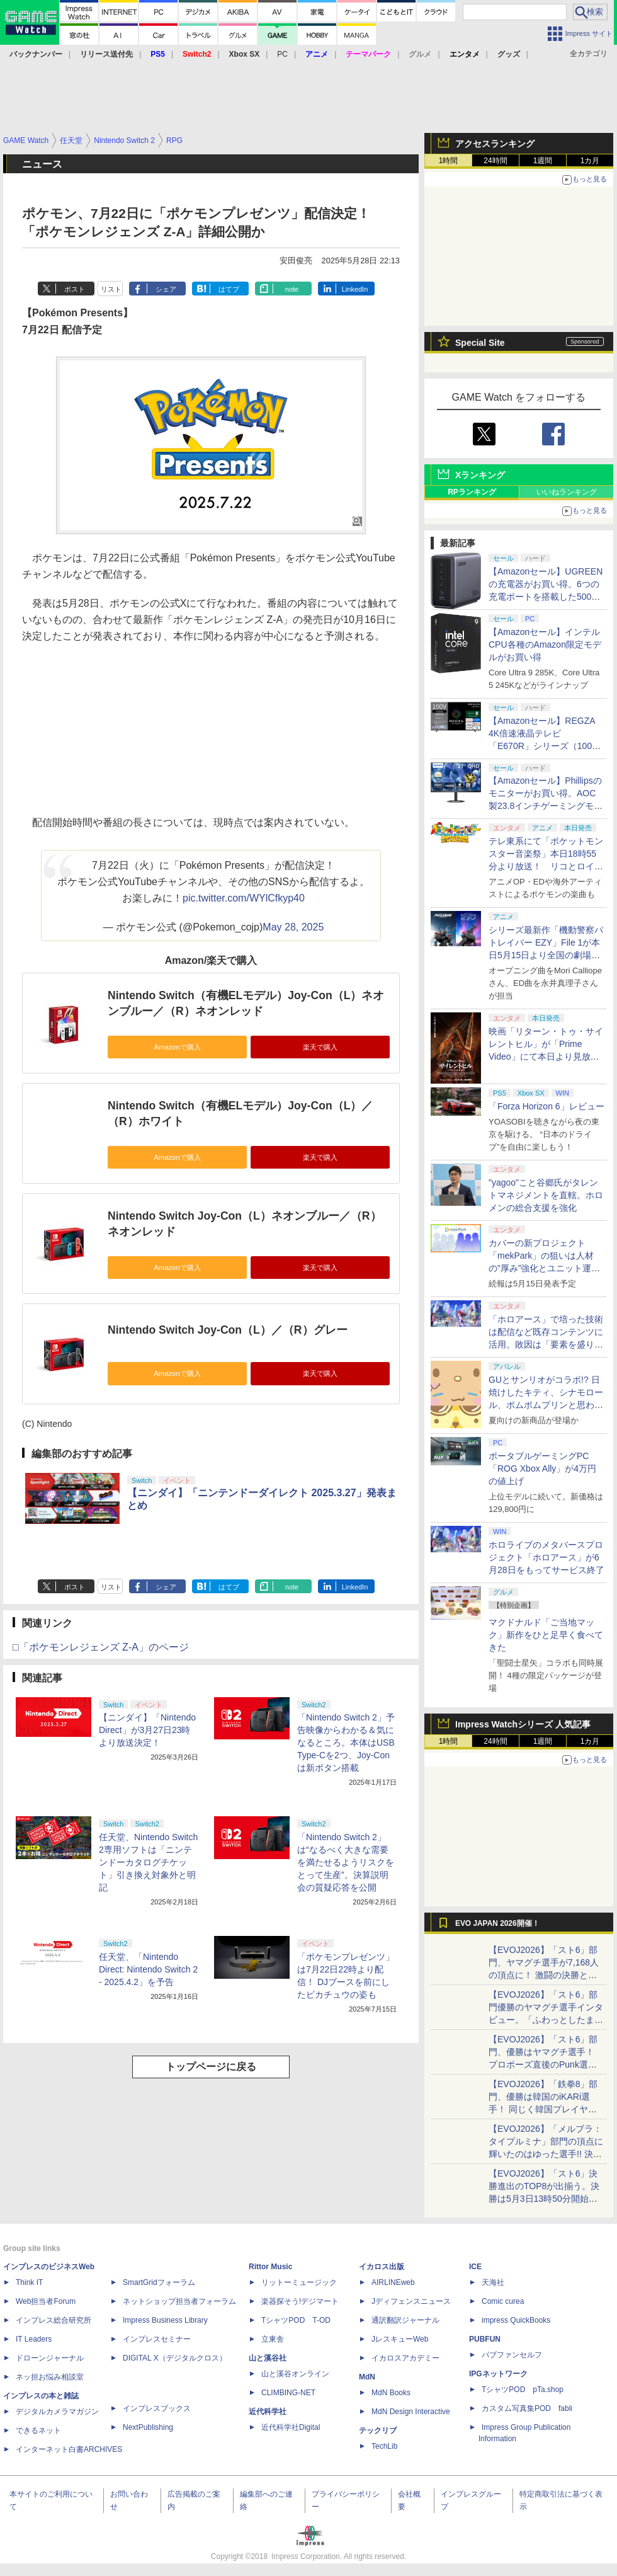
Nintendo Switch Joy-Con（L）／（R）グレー (228, 1330)
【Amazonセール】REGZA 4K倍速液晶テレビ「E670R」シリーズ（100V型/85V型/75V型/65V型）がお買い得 (543, 746)
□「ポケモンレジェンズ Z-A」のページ (101, 1647)
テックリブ (378, 2430)
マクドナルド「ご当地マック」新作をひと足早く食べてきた (546, 1634)
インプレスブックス (157, 2408)
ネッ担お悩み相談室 (50, 2377)
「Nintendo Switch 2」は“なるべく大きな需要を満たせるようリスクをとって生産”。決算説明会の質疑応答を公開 (345, 1862)
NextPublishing (148, 2427)
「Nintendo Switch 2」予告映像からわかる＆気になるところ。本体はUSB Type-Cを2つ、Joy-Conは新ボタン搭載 (346, 1742)
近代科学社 (267, 2411)
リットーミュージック (299, 2282)
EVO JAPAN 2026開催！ (497, 1923)
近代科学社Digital (290, 2427)
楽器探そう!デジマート (300, 2301)
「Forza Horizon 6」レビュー (546, 1106)
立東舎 (272, 2339)
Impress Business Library (165, 2320)
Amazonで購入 (177, 1047)
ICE (475, 2266)
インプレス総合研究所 (53, 2320)
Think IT (29, 2282)
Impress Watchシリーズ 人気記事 (523, 1724)
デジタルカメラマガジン (57, 2411)
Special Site (480, 343)
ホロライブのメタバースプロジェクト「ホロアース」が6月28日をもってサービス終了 (546, 1557)
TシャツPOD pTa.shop (522, 2389)
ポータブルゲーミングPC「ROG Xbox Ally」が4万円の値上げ (542, 1468)
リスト (111, 289)
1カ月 (590, 160)
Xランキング (480, 475)
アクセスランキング (495, 144)
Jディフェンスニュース (411, 2301)
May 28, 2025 (293, 927)
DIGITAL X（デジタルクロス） (175, 2358)
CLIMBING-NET (288, 2392)
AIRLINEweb (393, 2282)
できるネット (38, 2430)
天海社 (493, 2282)
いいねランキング (566, 492)
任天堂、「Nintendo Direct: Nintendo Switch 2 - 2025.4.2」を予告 (148, 1969)
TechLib (384, 2446)
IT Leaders (34, 2339)
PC (282, 54)
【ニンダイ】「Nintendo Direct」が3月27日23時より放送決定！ (147, 1730)
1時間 (448, 160)
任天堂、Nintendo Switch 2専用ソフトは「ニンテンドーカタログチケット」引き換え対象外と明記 (148, 1862)
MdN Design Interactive (410, 2411)
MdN (367, 2377)
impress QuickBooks (516, 2320)
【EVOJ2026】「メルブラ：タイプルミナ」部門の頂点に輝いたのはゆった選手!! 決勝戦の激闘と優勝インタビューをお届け (546, 2154)
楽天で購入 (320, 1047)
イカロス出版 (381, 2266)
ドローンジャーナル (50, 2358)
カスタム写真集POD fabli (527, 2408)
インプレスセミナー (157, 2339)
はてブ (228, 289)
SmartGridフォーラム (159, 2282)
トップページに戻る (211, 2066)
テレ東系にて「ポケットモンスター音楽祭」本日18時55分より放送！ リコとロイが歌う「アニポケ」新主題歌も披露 (546, 866)
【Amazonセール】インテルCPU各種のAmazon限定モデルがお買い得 (545, 644)
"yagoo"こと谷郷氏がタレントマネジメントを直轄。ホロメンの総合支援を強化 (546, 1195)
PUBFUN (485, 2339)
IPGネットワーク (498, 2373)
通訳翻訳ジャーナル (405, 2320)
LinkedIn (355, 289)
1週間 (543, 160)
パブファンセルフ (512, 2354)
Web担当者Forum (46, 2301)
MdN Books (390, 2392)
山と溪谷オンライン (295, 2373)
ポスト (74, 289)
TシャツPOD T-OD (296, 2320)
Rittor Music (270, 2266)
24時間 (495, 160)
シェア (166, 289)
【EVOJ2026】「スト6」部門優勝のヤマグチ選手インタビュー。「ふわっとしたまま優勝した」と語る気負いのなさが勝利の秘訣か (546, 2019)
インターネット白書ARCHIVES (69, 2449)
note (291, 289)
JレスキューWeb (399, 2339)
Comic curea (503, 2301)
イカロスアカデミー (405, 2358)
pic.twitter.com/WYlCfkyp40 (244, 898)
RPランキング (472, 492)
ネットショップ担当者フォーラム (179, 2301)
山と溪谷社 (267, 2358)
